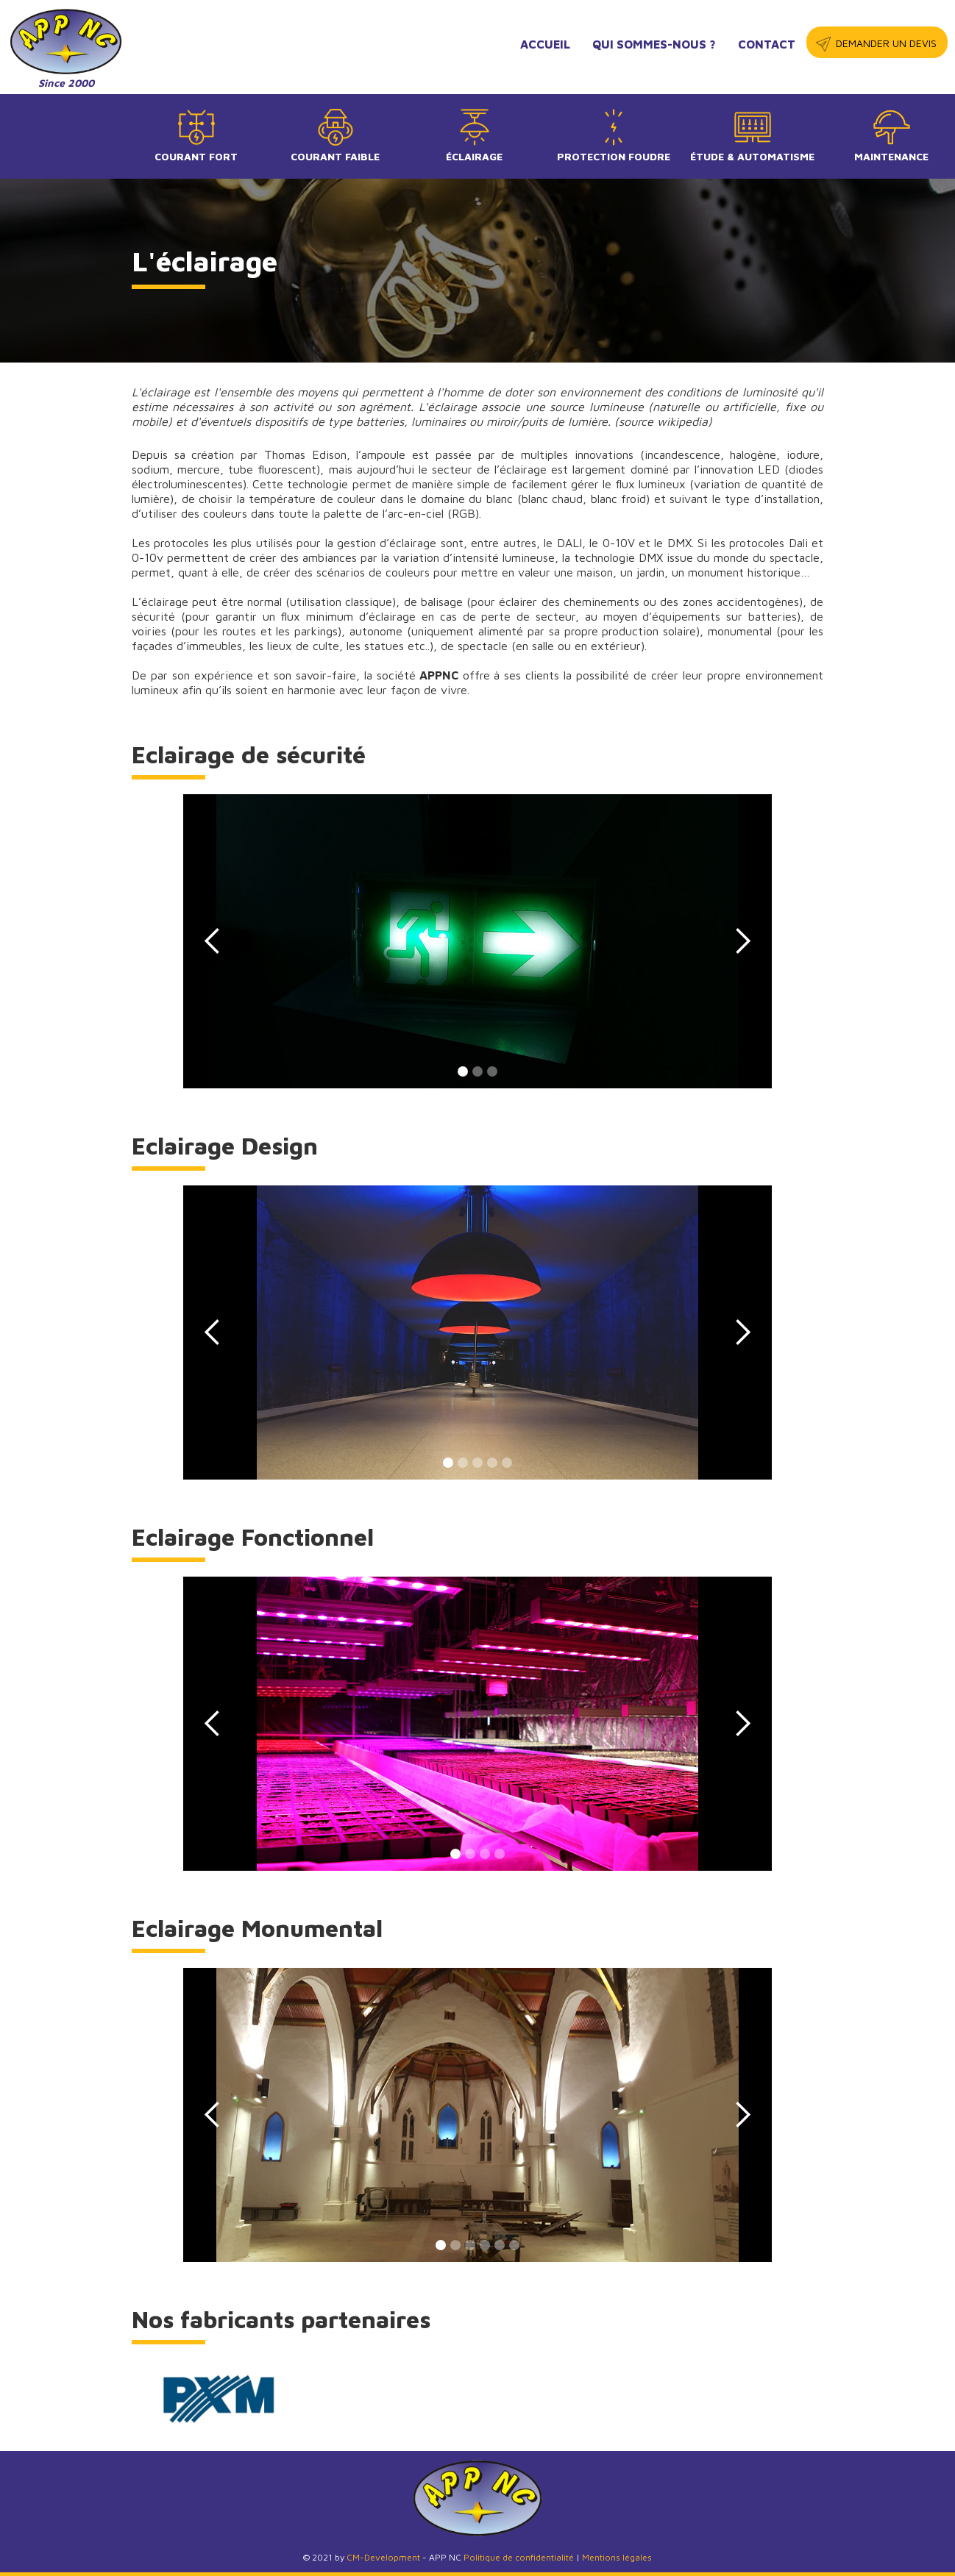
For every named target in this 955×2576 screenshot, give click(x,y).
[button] (212, 941)
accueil (545, 44)
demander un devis (886, 43)
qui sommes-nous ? (654, 44)
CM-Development (383, 2557)
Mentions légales (617, 2557)
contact (766, 44)
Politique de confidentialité (519, 2557)
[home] (65, 48)
